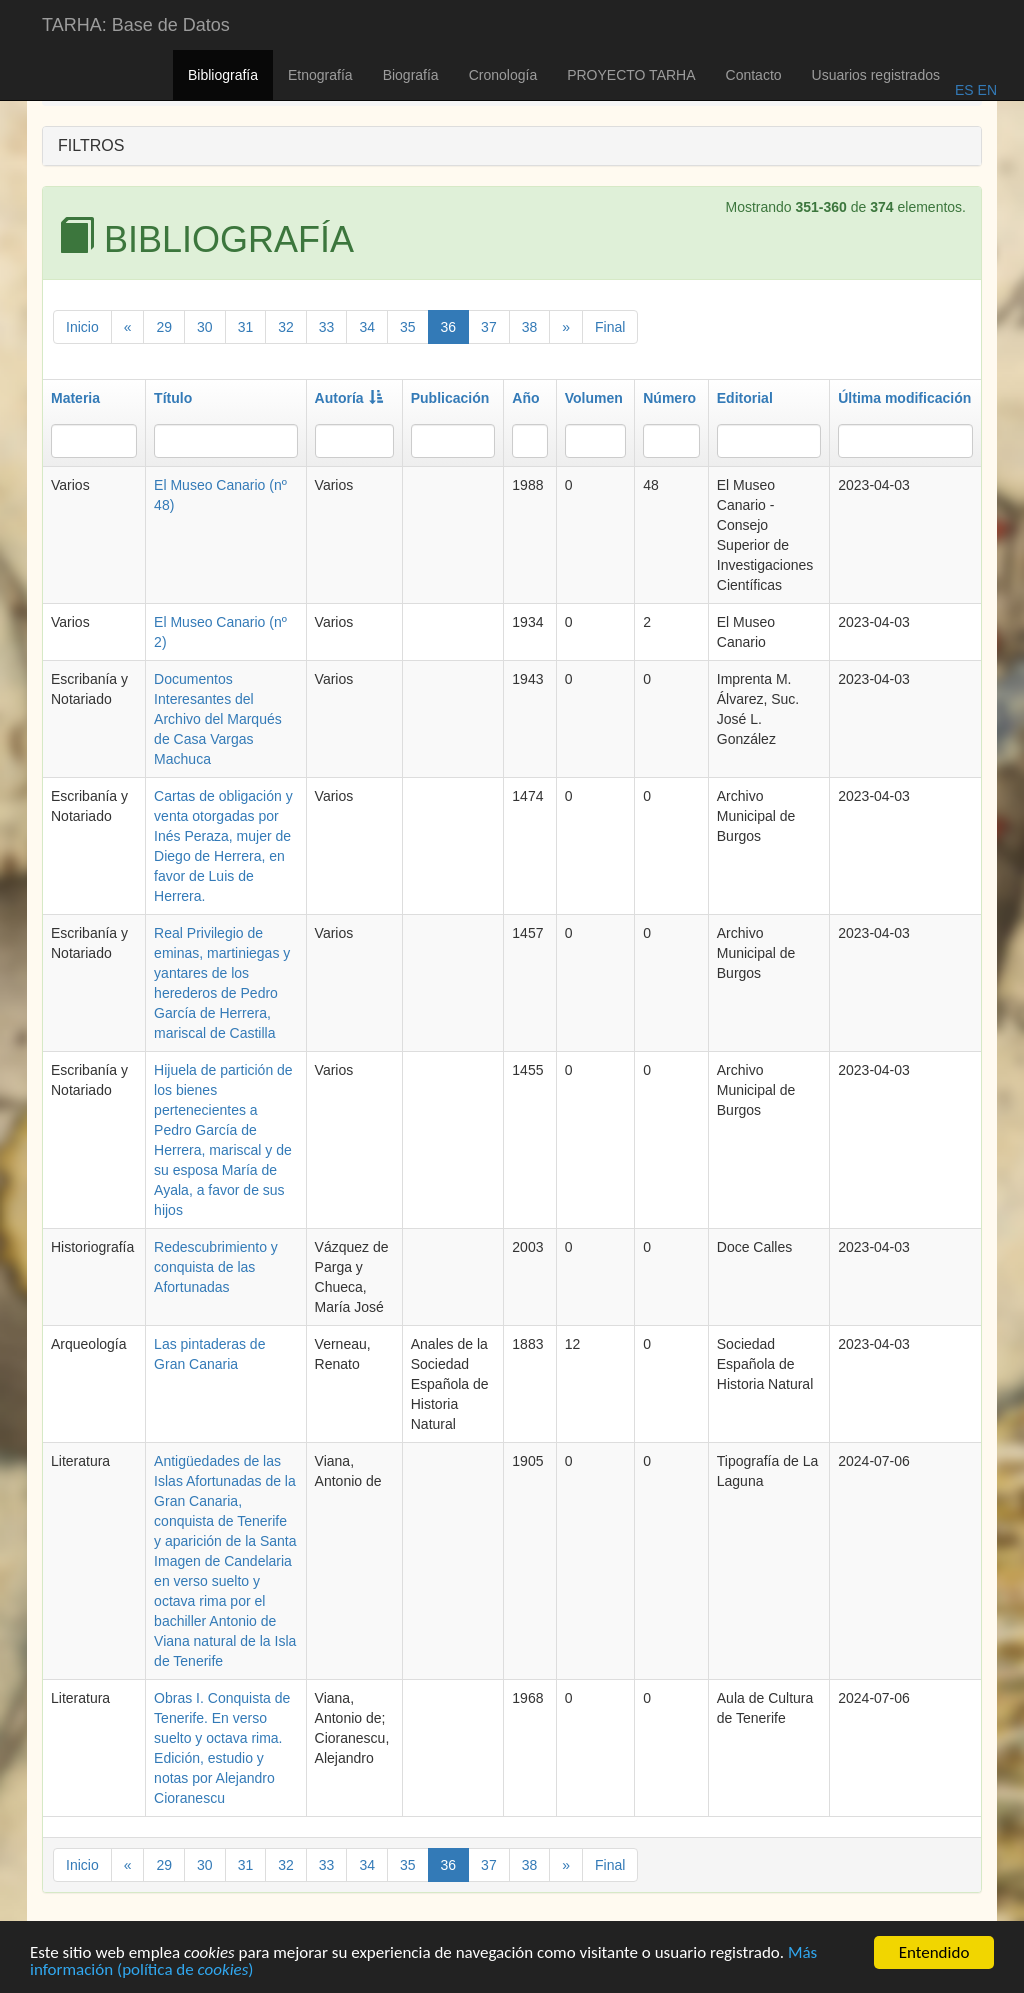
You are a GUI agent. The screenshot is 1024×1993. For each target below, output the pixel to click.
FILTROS (91, 145)
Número (669, 398)
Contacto (754, 75)
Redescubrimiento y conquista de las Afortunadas (216, 1267)
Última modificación (904, 398)
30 (205, 327)
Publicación (450, 398)
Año (525, 398)
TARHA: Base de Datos (136, 25)
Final (610, 327)
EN (985, 90)
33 (327, 327)
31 (246, 327)
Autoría (349, 398)
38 (530, 327)
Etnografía (320, 75)
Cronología (503, 75)
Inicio (82, 327)
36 (449, 327)
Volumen (594, 398)
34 (367, 327)
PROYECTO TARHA (631, 75)
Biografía (411, 75)
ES (964, 90)
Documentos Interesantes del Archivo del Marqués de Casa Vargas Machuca (218, 719)
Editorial (745, 398)
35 (408, 327)
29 (164, 327)
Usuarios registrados (876, 75)
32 (286, 327)
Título (173, 398)
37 (489, 327)
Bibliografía (223, 75)
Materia (75, 398)
